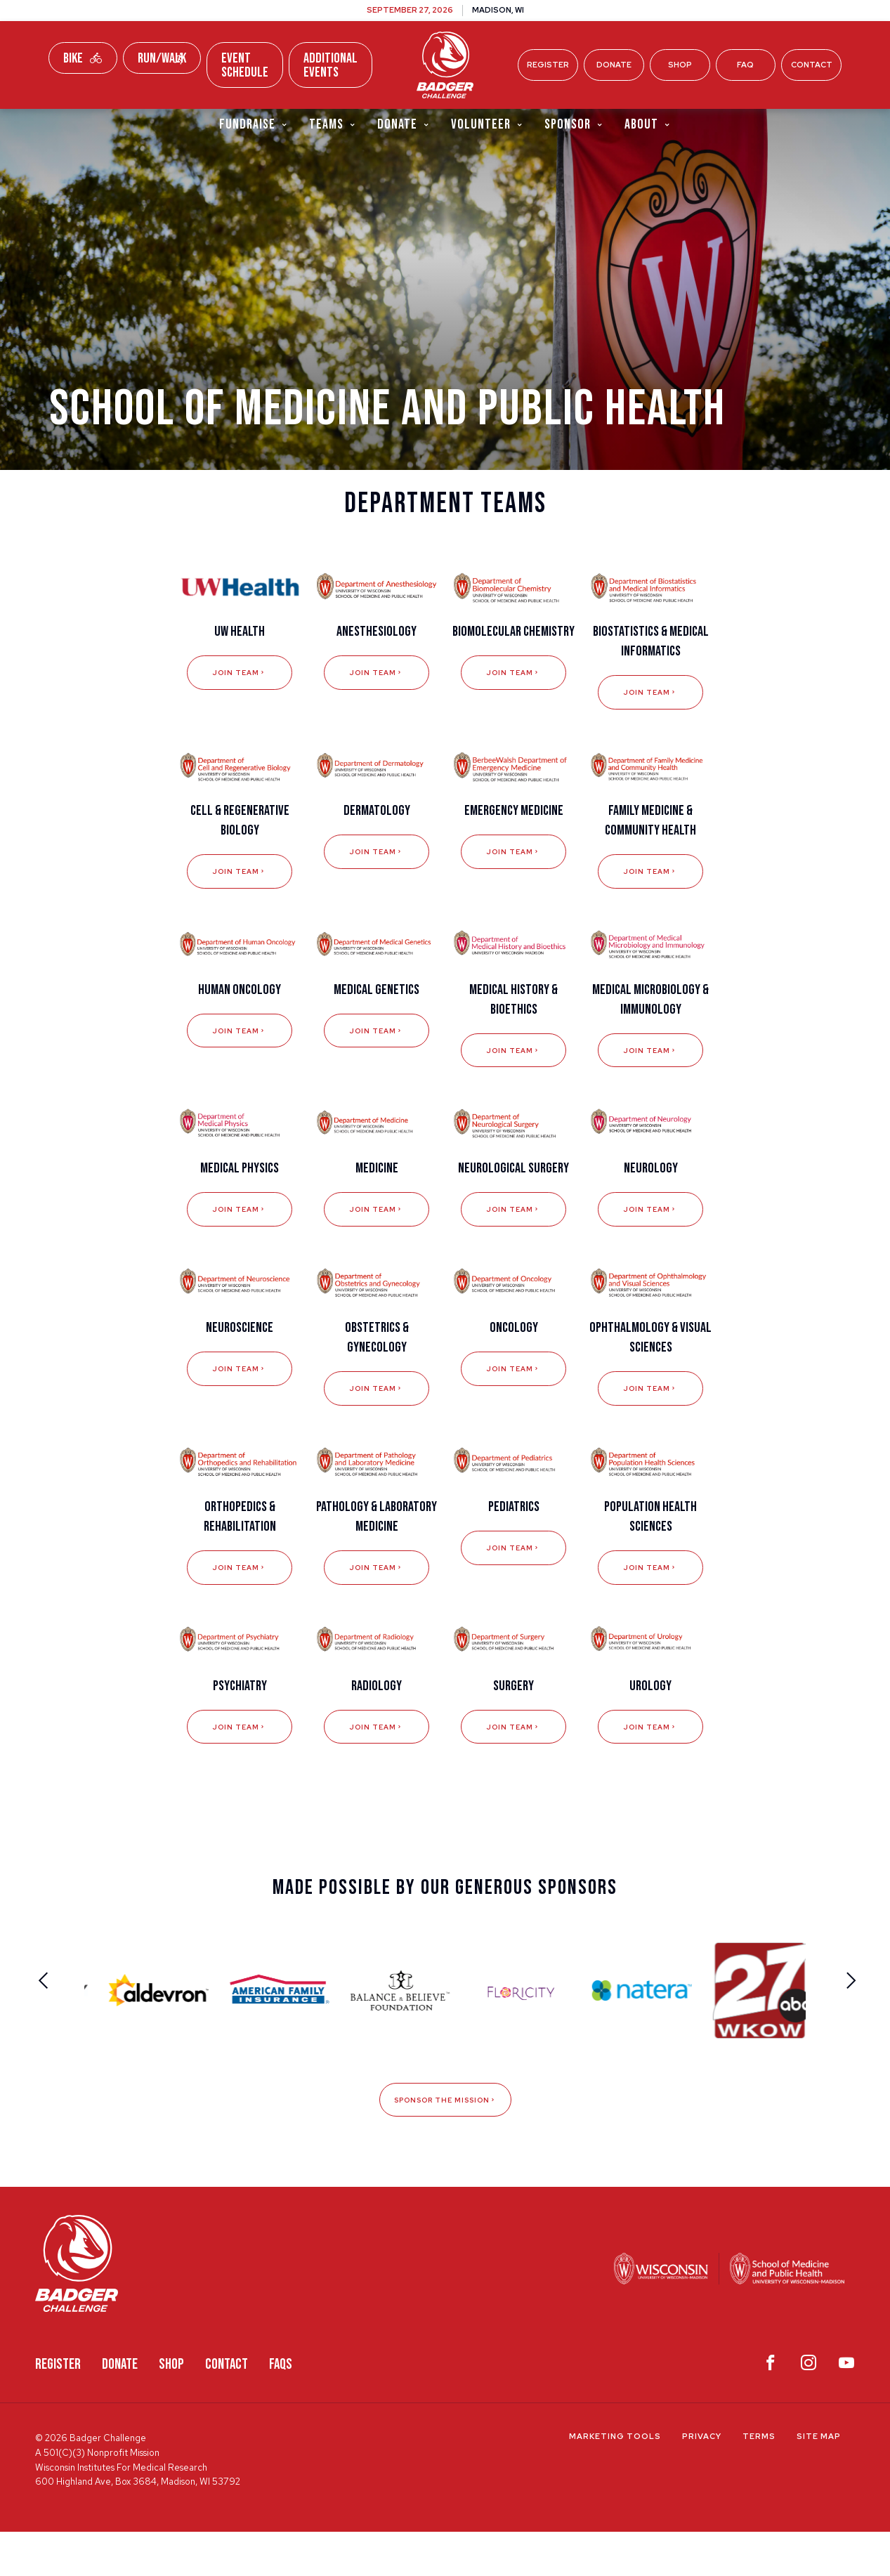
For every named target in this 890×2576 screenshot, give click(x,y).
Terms (759, 2481)
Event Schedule (244, 65)
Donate (613, 65)
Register (548, 65)
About (647, 125)
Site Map (819, 2481)
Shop (680, 65)
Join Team (239, 706)
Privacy (701, 2481)
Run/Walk (162, 58)
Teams (332, 125)
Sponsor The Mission (445, 2143)
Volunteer (487, 125)
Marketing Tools (615, 2481)
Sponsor (573, 125)
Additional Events (330, 65)
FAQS (280, 2408)
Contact (811, 65)
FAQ (745, 65)
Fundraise (253, 125)
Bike (83, 58)
